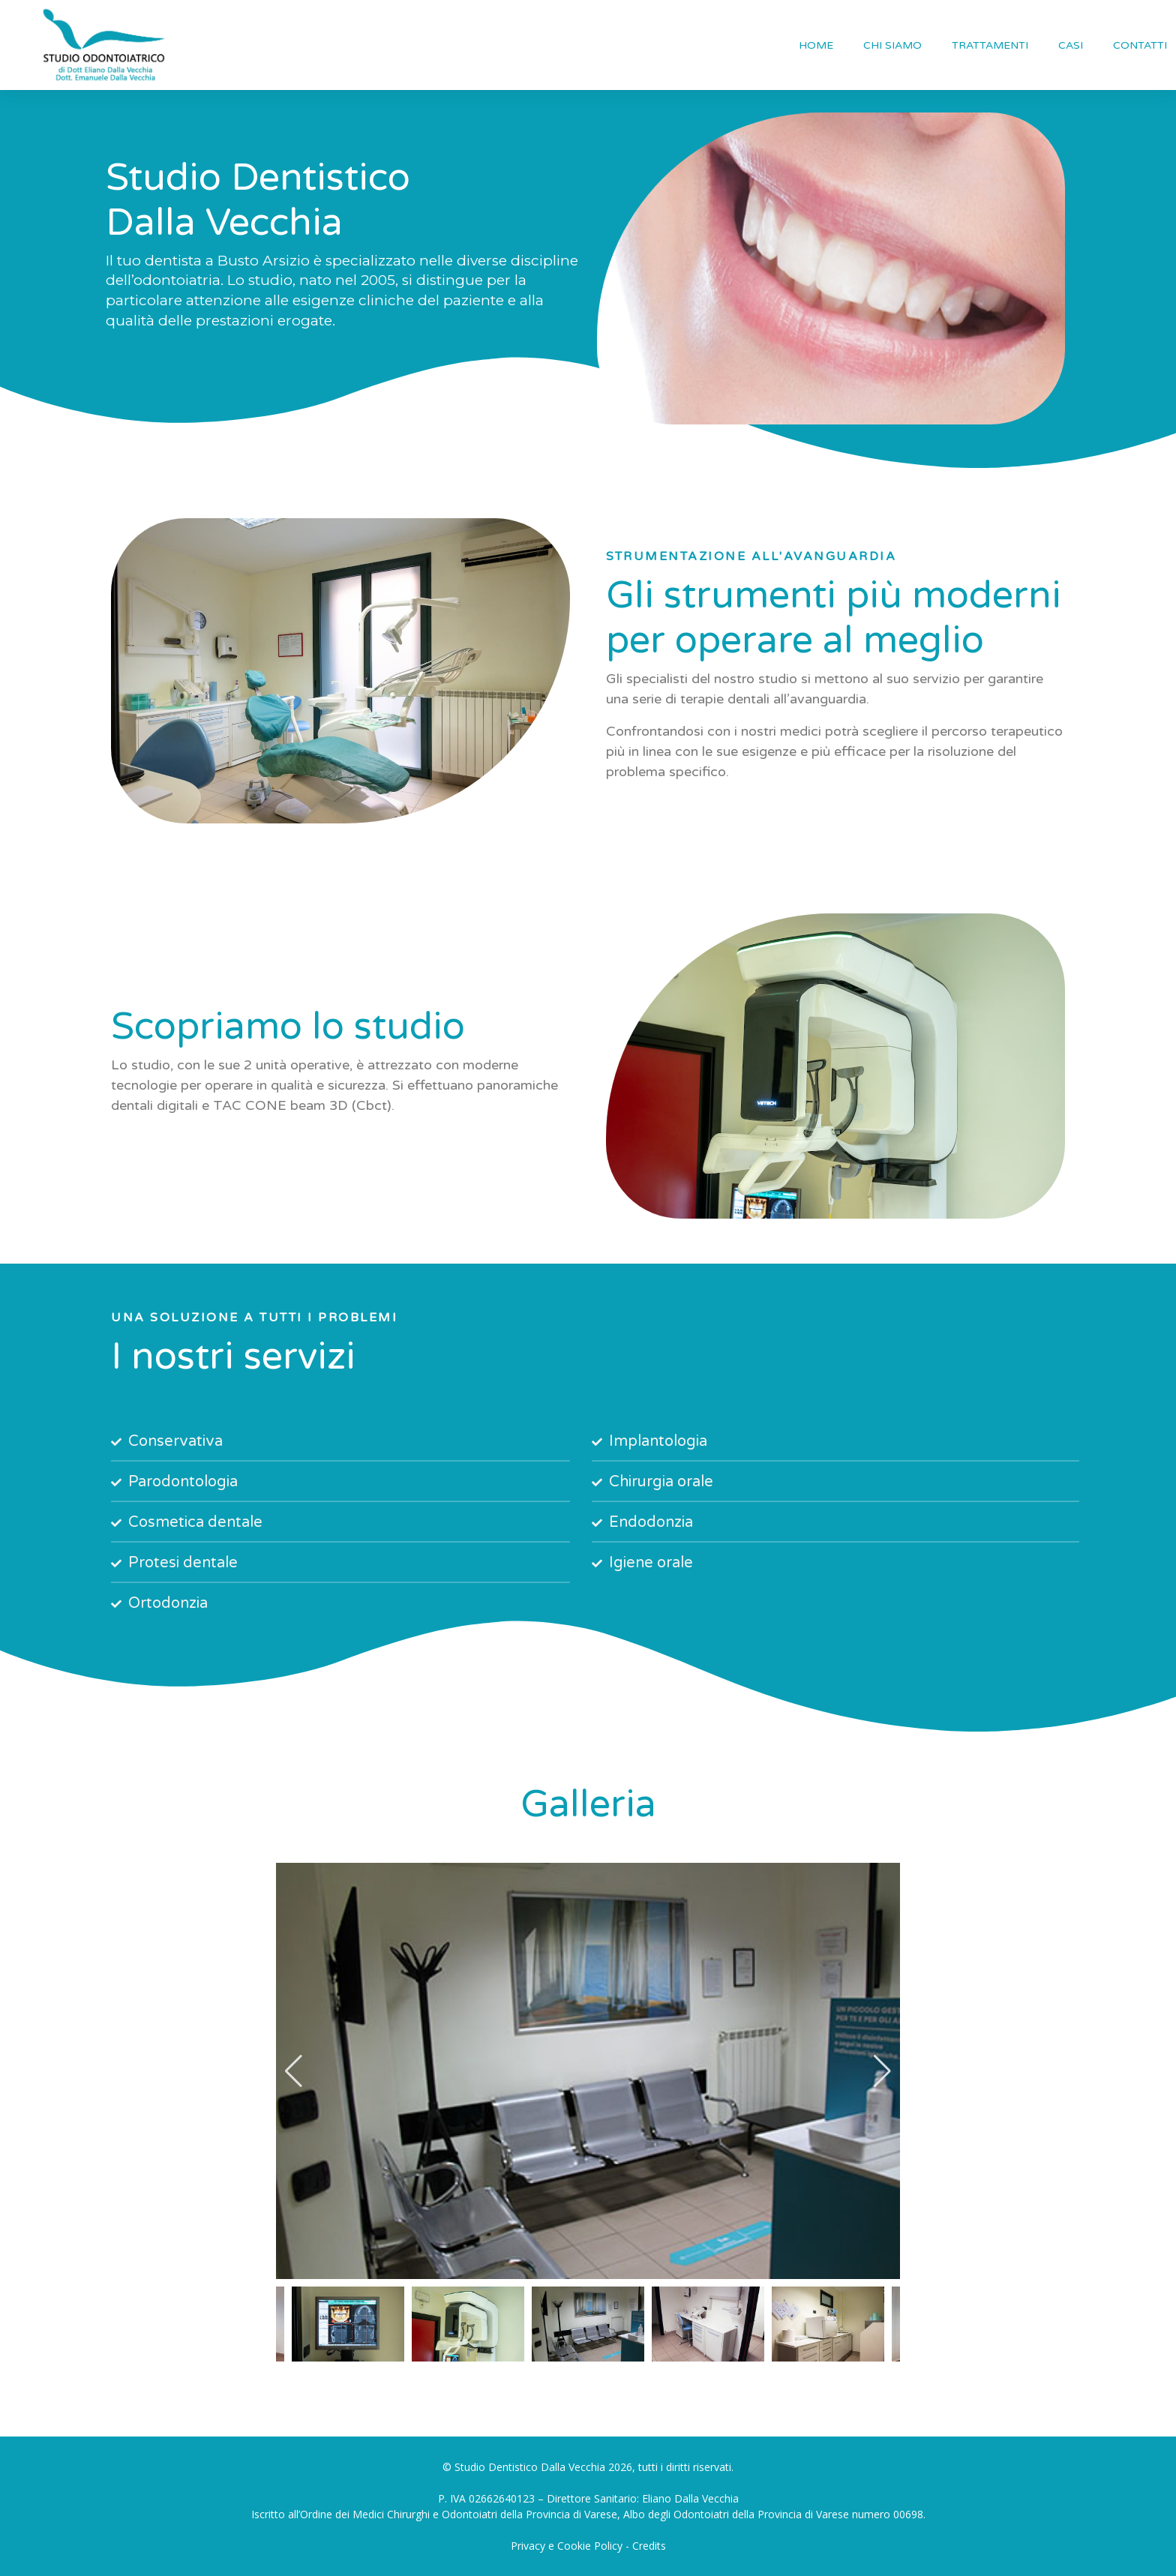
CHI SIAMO (892, 45)
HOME (816, 45)
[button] (294, 2071)
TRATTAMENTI (990, 45)
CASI (1070, 45)
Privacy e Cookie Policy (566, 2546)
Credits (649, 2546)
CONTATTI (1140, 45)
